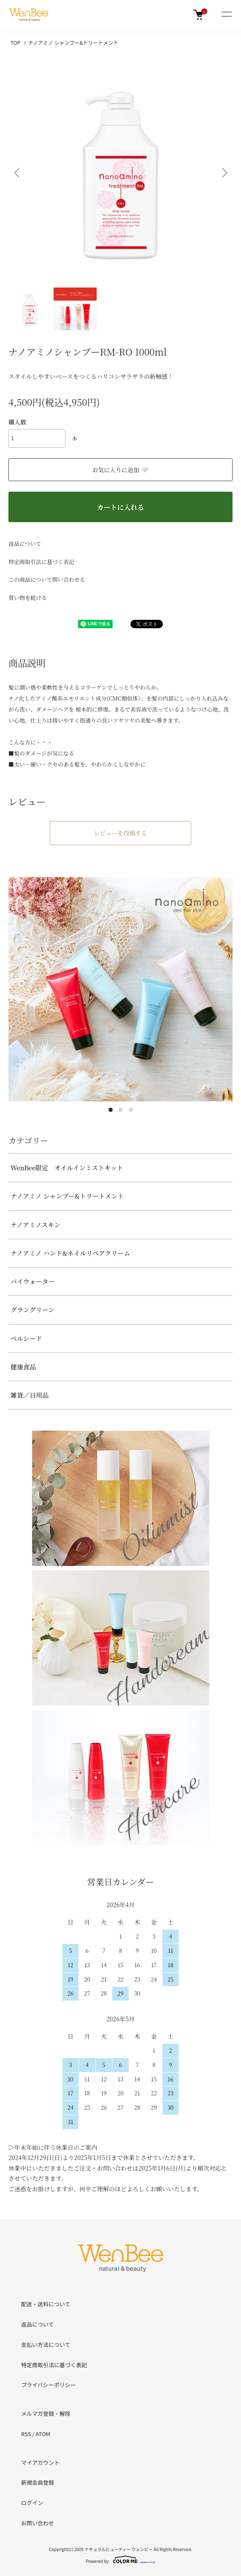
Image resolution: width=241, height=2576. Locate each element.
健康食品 (23, 1366)
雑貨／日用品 (30, 1395)
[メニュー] (226, 15)
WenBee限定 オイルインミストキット (67, 1167)
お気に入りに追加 (120, 469)
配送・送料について (45, 2304)
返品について (24, 543)
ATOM (42, 2434)
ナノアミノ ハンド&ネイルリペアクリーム (70, 1252)
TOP (15, 42)
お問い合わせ (37, 2523)
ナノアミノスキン (35, 1224)
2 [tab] (121, 1110)
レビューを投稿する (120, 833)
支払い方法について (45, 2345)
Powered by (120, 2559)
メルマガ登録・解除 (45, 2413)
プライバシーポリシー (48, 2385)
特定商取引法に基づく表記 (41, 562)
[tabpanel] (120, 989)
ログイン (32, 2503)
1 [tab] (110, 1110)
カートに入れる (120, 507)
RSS (26, 2434)
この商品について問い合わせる (46, 579)
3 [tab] (131, 1110)
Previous (17, 172)
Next (223, 172)
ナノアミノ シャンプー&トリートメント (73, 42)
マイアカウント (40, 2462)
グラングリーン (32, 1309)
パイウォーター (32, 1281)
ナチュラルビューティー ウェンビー (118, 2549)
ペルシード (26, 1338)
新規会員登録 (37, 2482)
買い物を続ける (27, 598)
